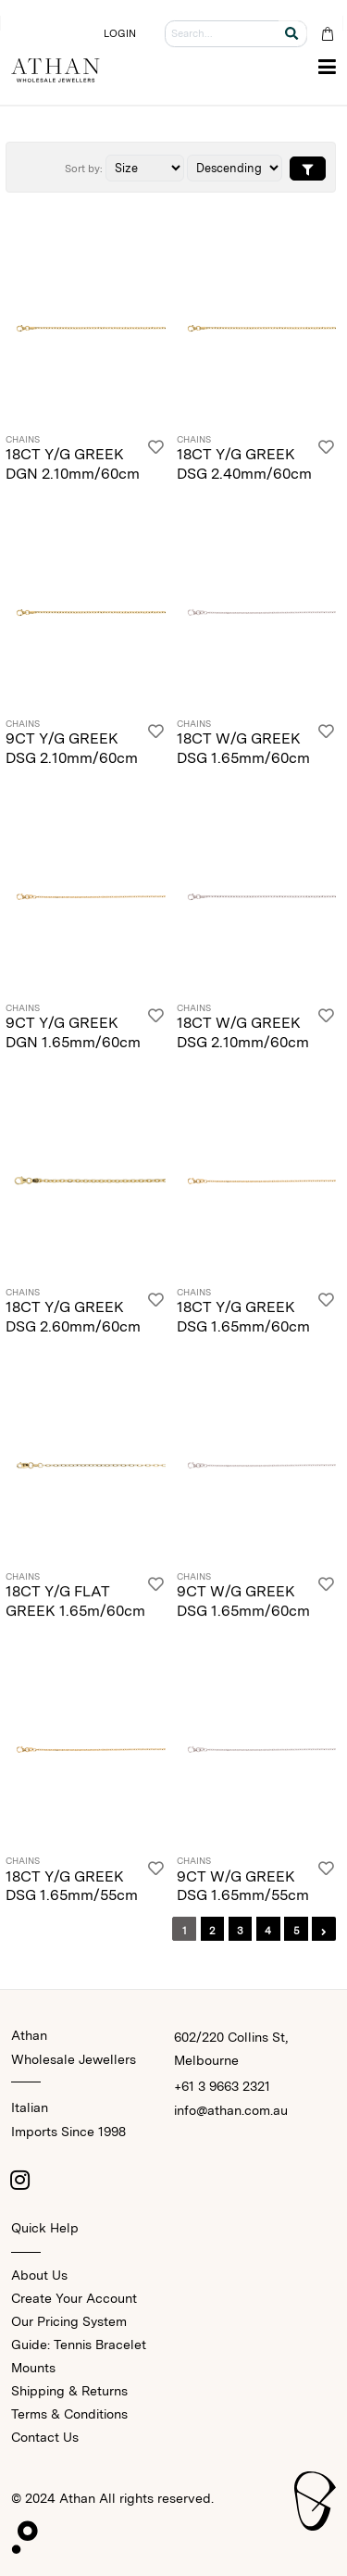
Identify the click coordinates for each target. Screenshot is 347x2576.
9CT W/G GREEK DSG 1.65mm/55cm (243, 1886)
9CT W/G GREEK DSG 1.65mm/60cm (243, 1600)
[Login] (156, 459)
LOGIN (120, 33)
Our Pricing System (69, 2321)
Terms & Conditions (69, 2414)
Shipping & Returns (69, 2390)
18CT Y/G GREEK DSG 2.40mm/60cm (244, 463)
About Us (39, 2275)
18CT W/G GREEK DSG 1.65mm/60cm (243, 748)
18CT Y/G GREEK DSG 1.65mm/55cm (72, 1886)
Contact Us (45, 2437)
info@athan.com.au (231, 2110)
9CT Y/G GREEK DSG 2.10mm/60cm (72, 748)
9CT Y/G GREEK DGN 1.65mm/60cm (73, 1032)
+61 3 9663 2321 (222, 2086)
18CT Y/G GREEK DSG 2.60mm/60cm (73, 1316)
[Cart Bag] (327, 34)
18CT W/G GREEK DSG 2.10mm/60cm (243, 1032)
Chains (23, 439)
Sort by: (84, 168)
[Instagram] (20, 2179)
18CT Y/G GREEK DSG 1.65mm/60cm (243, 1316)
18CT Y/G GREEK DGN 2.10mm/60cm (73, 463)
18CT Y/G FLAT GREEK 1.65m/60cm (75, 1600)
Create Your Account (74, 2298)
